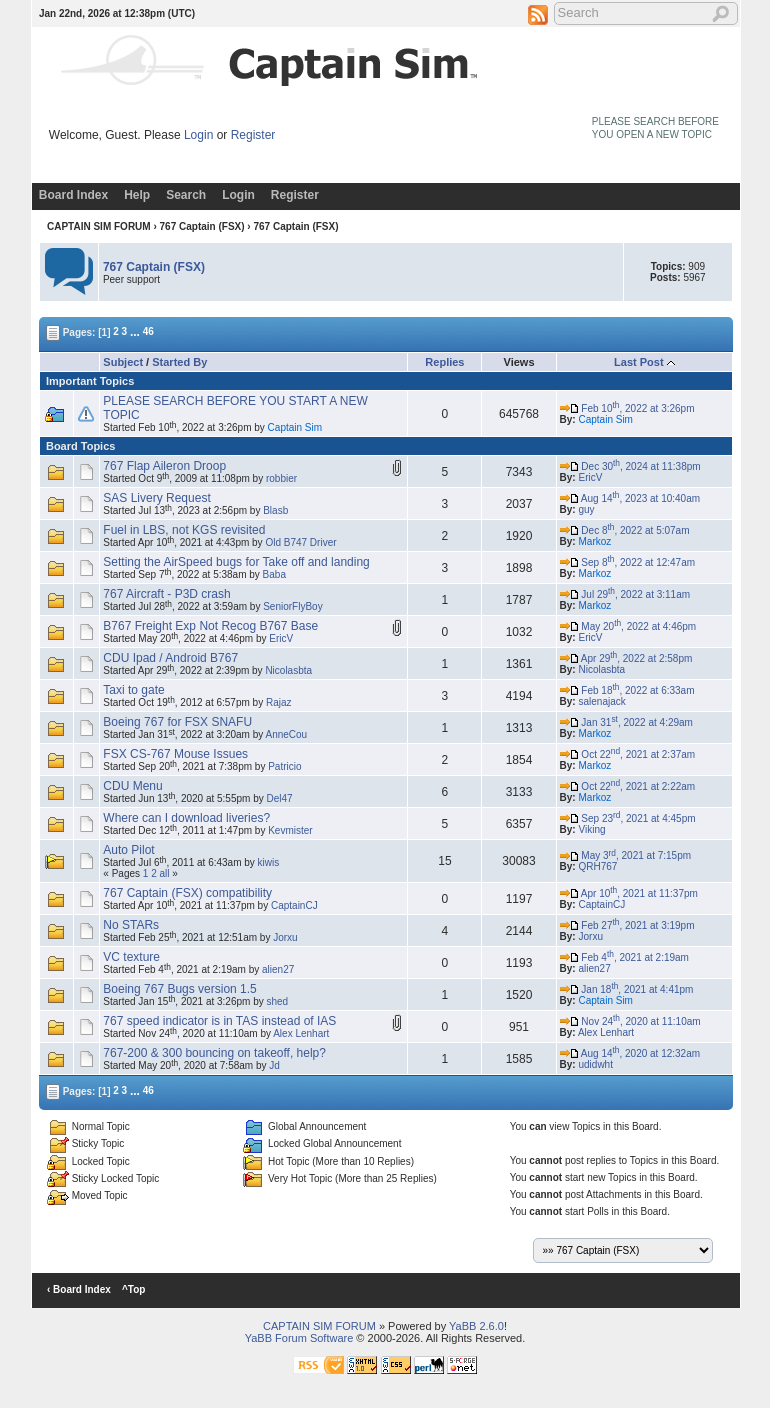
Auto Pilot (128, 850)
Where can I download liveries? (186, 818)
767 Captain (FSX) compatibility (187, 893)
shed (278, 1001)
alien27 (278, 969)
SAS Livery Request (156, 498)
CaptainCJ (294, 905)
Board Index (73, 195)
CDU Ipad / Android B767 (170, 658)
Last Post (639, 362)
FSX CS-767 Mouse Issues (175, 754)
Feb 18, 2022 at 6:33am (627, 690)
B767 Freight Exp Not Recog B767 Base (210, 626)
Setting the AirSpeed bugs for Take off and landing (236, 562)
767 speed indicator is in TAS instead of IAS (219, 1021)
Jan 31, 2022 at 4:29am (626, 722)
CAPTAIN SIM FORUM (99, 226)
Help (137, 195)
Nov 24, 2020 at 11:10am (630, 1021)
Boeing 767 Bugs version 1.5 (179, 989)
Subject (123, 362)
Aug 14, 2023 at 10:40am (630, 498)
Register (253, 135)
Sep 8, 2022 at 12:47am (628, 562)
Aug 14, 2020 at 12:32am (630, 1053)
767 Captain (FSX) (202, 226)
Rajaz (279, 702)
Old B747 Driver (300, 542)
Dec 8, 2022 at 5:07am (625, 530)
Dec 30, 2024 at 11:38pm (630, 466)
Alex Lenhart (301, 1033)
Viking (591, 829)
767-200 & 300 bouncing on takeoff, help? (214, 1053)
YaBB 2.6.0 (476, 1326)
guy (586, 509)
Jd (274, 1065)
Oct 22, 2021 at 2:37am (628, 754)
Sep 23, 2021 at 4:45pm (628, 818)
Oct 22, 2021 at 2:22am (628, 786)
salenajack (601, 701)
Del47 (280, 798)
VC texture (131, 957)
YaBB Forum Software (299, 1338)
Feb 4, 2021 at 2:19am (624, 957)
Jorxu (285, 937)
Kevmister (290, 830)
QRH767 (597, 866)
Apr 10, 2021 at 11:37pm (629, 893)
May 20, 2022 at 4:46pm (628, 626)
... (135, 331)
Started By (179, 362)
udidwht (595, 1064)
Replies (444, 362)
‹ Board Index (79, 1289)
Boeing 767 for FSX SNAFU (177, 722)
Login (198, 135)
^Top (133, 1289)
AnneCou (286, 734)
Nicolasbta (288, 670)
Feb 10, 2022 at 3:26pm (627, 408)
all (165, 873)
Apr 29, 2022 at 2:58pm (626, 658)
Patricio (284, 766)
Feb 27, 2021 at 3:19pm (627, 925)
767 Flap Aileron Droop (164, 466)
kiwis (269, 862)
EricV (590, 477)
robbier (281, 478)
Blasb (275, 510)
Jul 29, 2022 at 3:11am (625, 594)
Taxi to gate (133, 690)
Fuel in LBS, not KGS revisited (184, 530)
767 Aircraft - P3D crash (166, 594)
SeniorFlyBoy (292, 606)
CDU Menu (132, 786)
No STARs (131, 925)
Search (186, 195)
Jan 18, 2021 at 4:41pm (627, 989)
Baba (274, 574)
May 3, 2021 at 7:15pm (625, 855)
